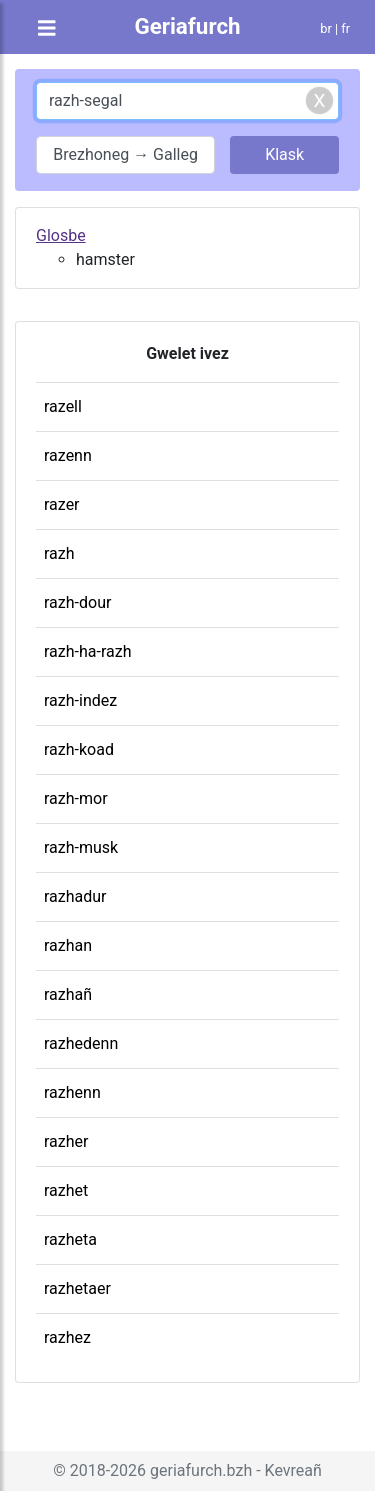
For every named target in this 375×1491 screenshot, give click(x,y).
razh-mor (76, 798)
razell (63, 406)
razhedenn (81, 1043)
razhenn (72, 1092)
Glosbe (61, 235)
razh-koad (79, 749)
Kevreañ (293, 1470)
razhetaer (77, 1288)
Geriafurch (187, 26)
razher (66, 1141)
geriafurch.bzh (201, 1470)
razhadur (75, 896)
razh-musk (81, 847)
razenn (68, 455)
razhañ (68, 994)
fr (345, 28)
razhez (67, 1337)
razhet (66, 1190)
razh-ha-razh (87, 651)
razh (59, 553)
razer (62, 504)
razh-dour (77, 602)
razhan (68, 945)
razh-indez (80, 700)
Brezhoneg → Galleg (125, 154)
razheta (70, 1239)
